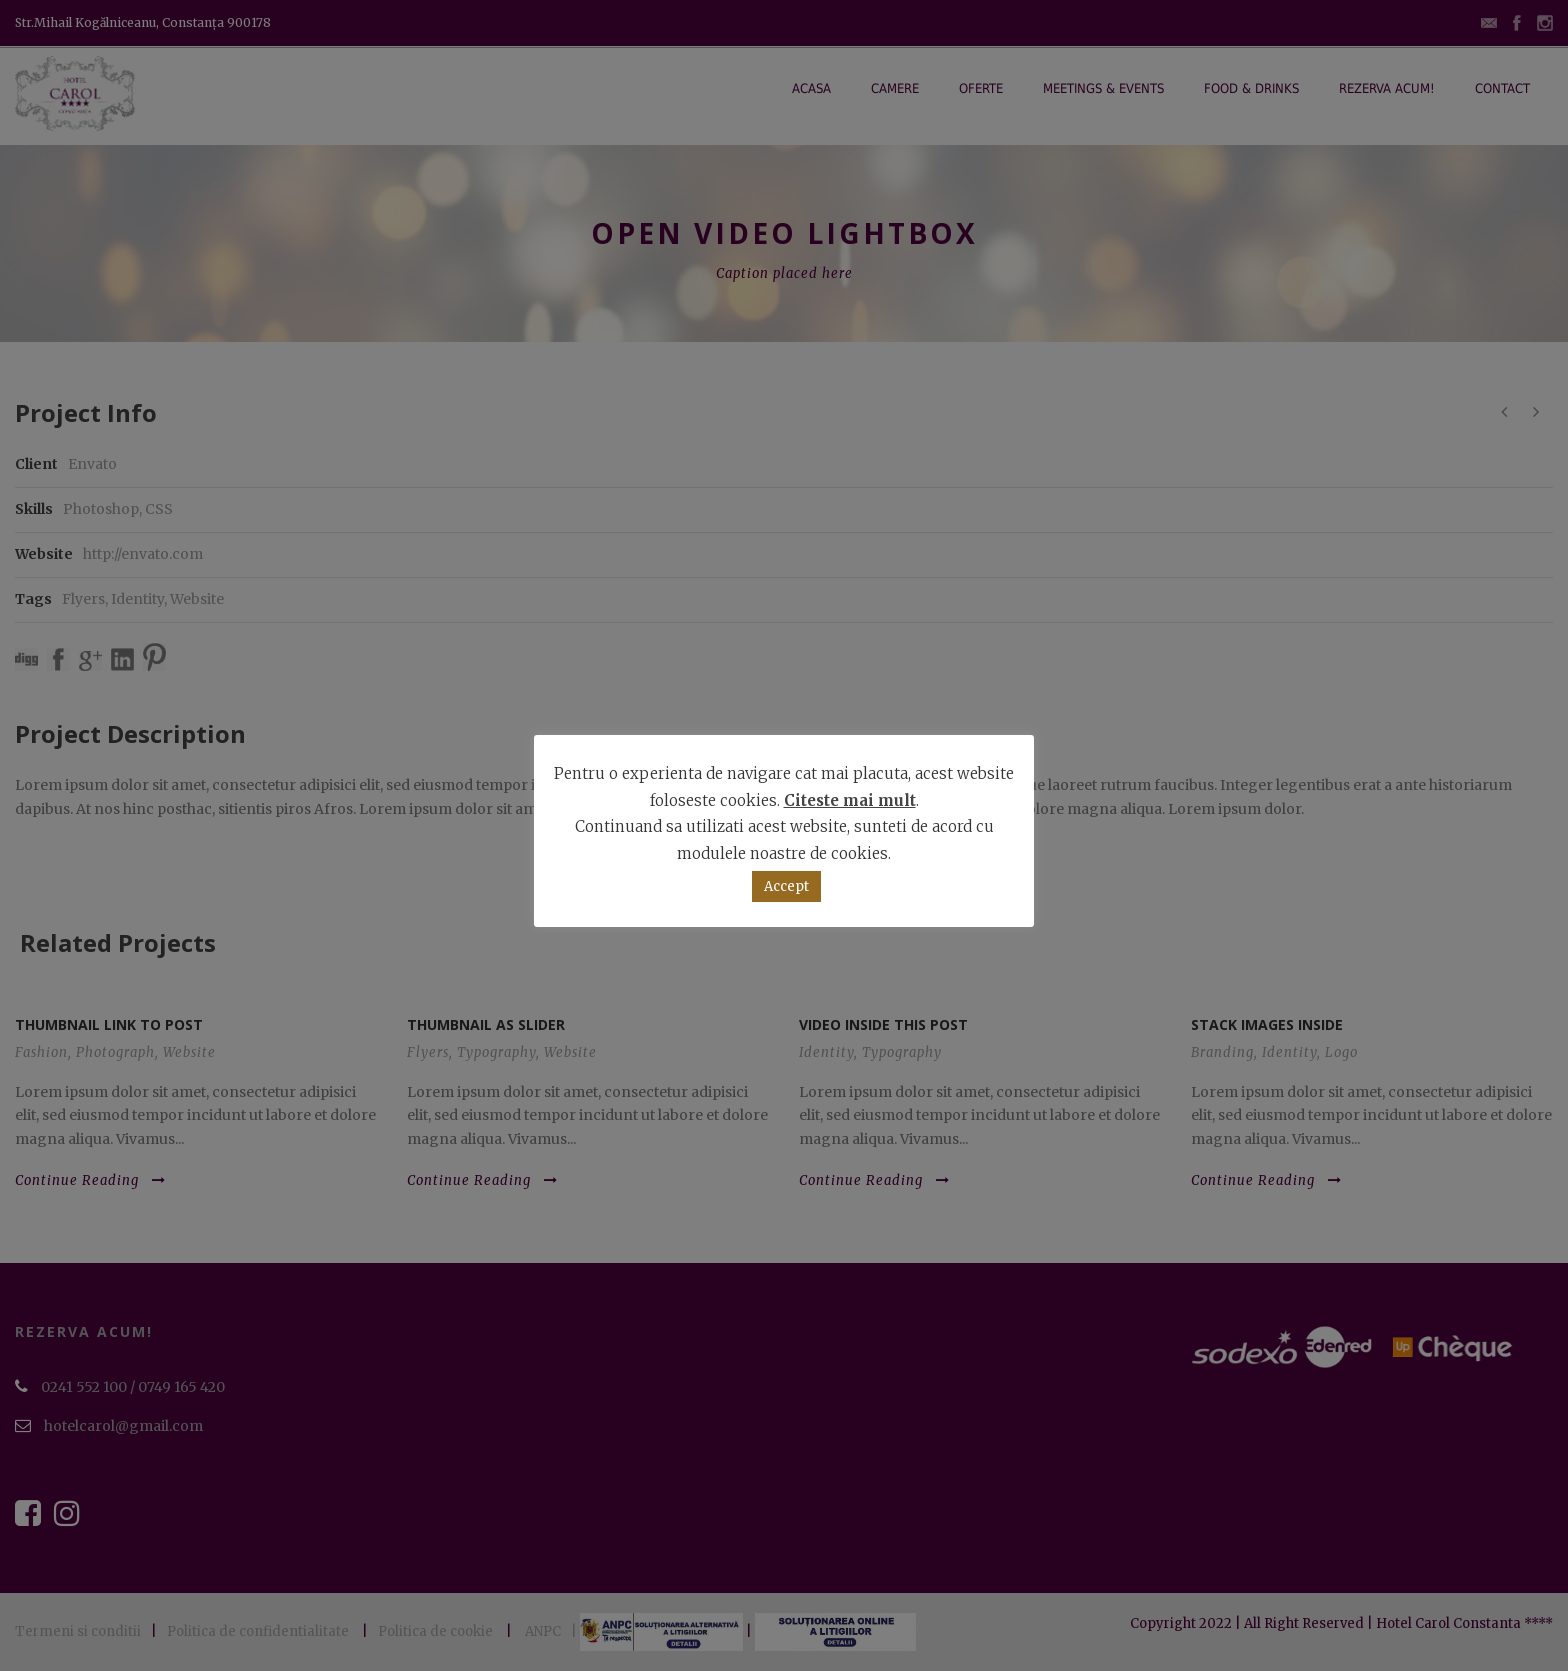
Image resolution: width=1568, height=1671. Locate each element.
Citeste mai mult (850, 800)
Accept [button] (786, 886)
